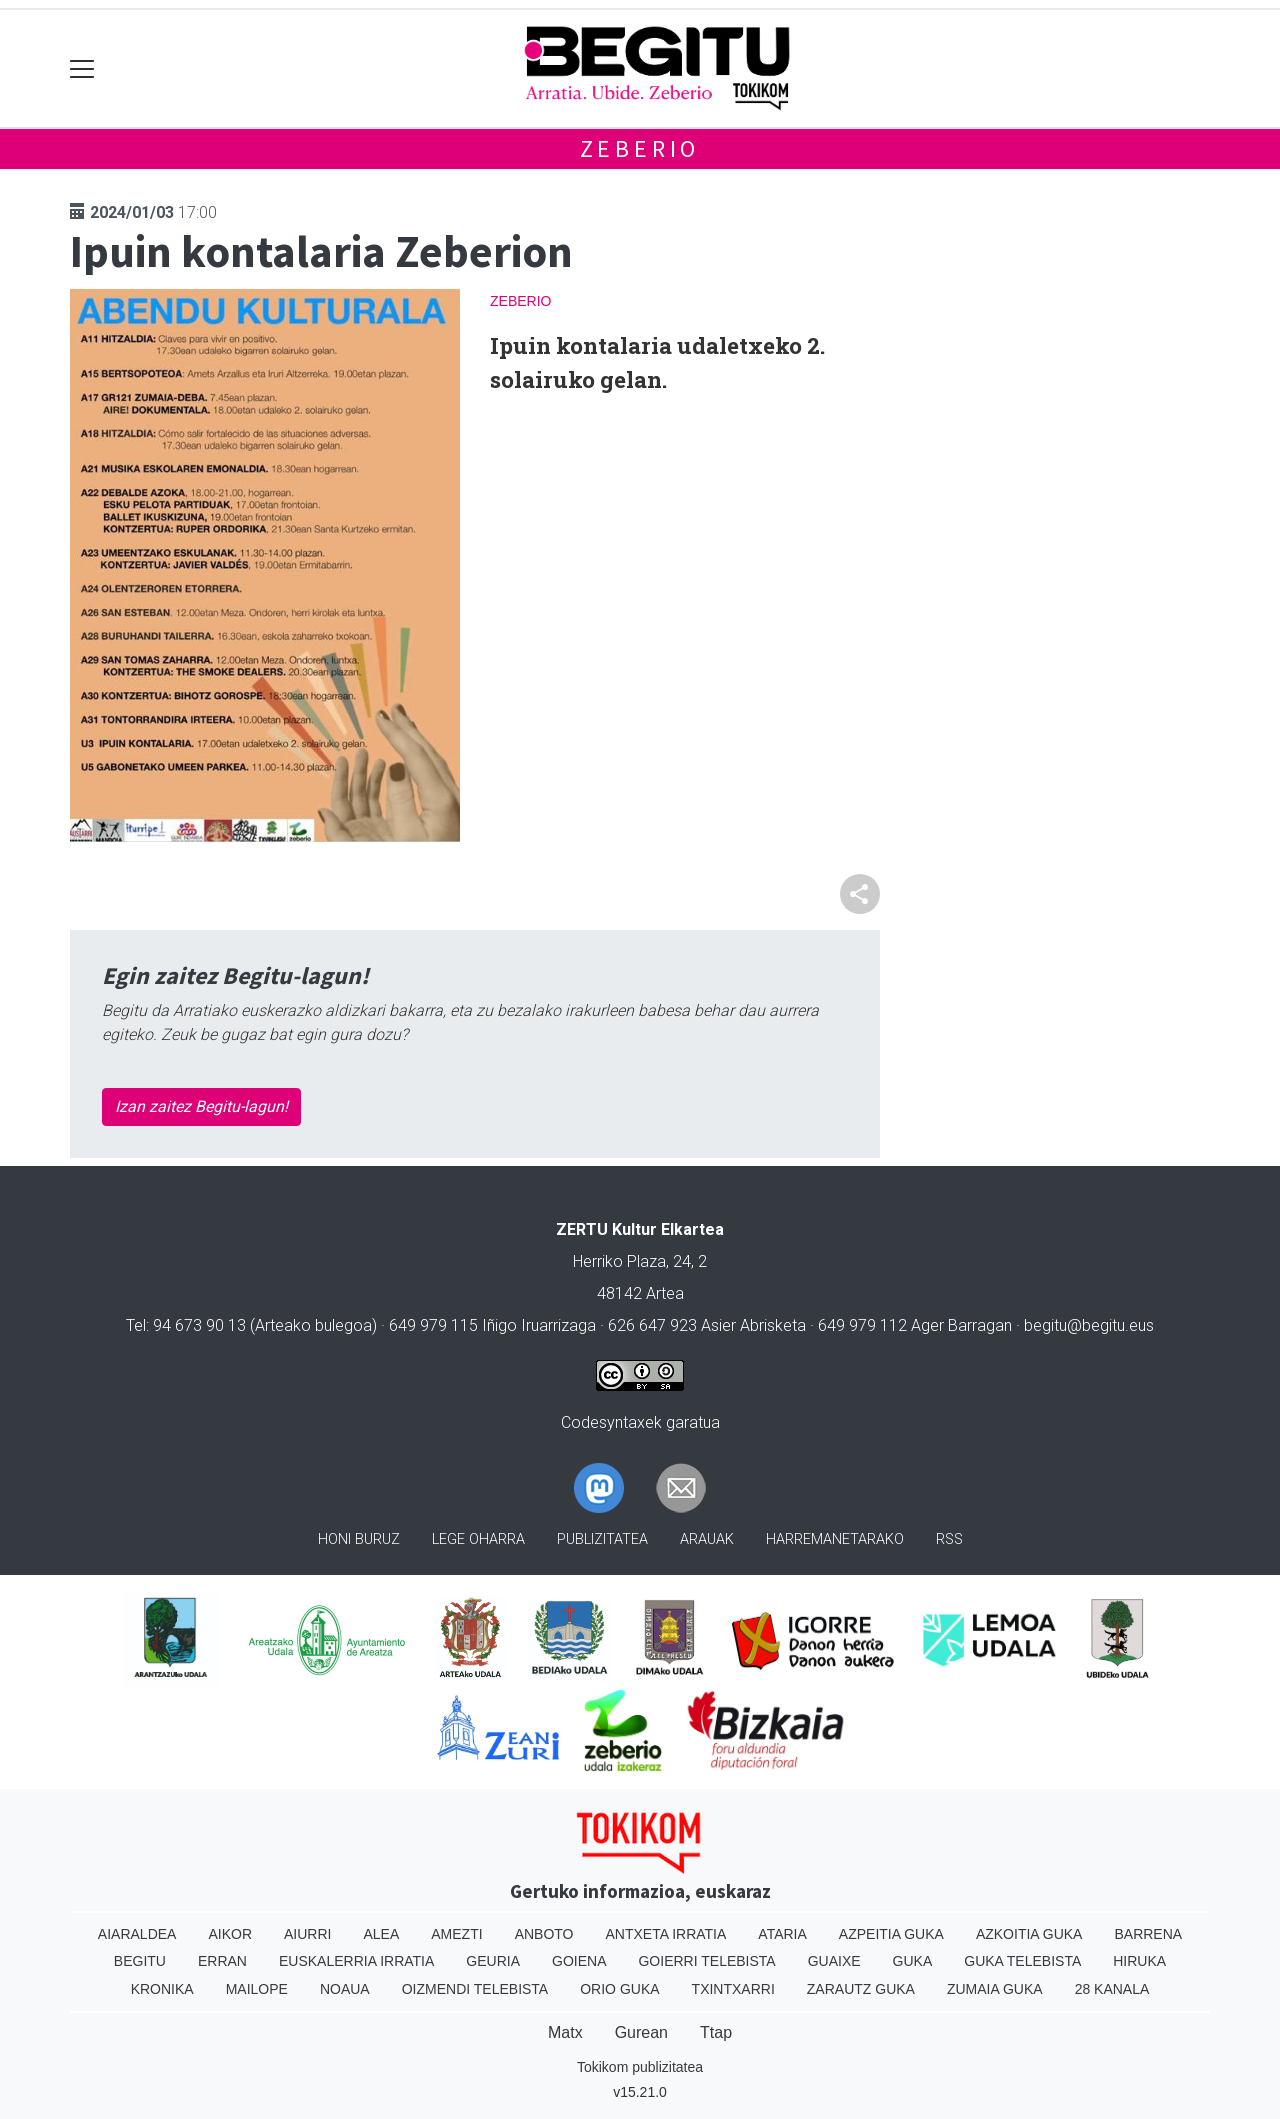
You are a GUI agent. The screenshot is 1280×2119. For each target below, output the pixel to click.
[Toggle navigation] (82, 68)
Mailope (257, 1989)
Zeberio (640, 148)
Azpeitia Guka (891, 1934)
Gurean (641, 2032)
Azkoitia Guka (1029, 1934)
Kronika (162, 1989)
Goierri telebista (706, 1961)
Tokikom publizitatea (640, 2067)
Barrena (1148, 1934)
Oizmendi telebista (475, 1989)
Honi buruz (359, 1539)
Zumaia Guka (995, 1989)
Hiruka (1139, 1961)
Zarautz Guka (861, 1989)
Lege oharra (478, 1539)
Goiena (579, 1961)
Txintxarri (733, 1989)
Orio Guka (619, 1989)
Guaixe (834, 1961)
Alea (381, 1934)
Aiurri (307, 1934)
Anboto (544, 1934)
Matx (565, 2032)
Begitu (140, 1961)
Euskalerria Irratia (356, 1961)
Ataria (782, 1934)
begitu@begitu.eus (1089, 1325)
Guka (913, 1961)
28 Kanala (1112, 1989)
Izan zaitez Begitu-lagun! (201, 1106)
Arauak (707, 1539)
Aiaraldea (137, 1934)
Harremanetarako (835, 1539)
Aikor (230, 1934)
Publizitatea (602, 1539)
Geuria (493, 1961)
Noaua (345, 1989)
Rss (949, 1539)
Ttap (716, 2032)
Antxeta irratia (666, 1934)
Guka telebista (1022, 1961)
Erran (222, 1961)
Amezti (456, 1934)
